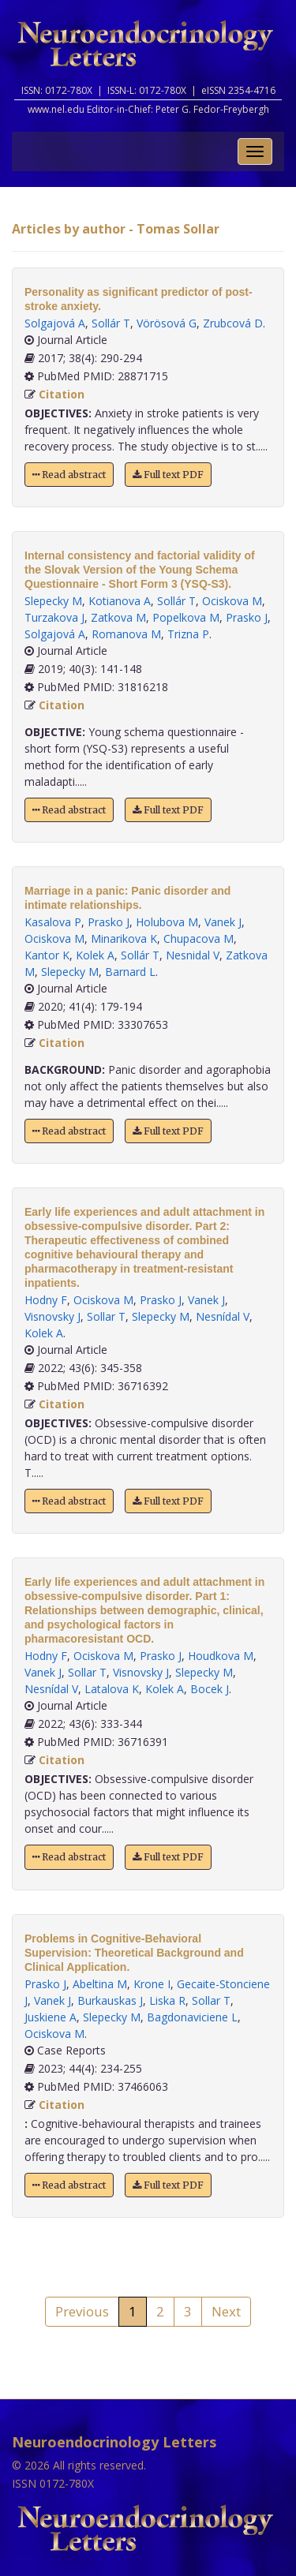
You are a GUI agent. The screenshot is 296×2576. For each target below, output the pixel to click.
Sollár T (111, 323)
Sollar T (106, 1316)
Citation (61, 394)
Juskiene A (50, 2017)
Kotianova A (119, 600)
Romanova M (126, 633)
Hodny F (45, 1299)
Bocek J (209, 1688)
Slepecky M (53, 600)
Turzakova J (54, 617)
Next (226, 2311)
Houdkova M (220, 1655)
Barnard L (130, 971)
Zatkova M (118, 617)
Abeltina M (100, 1983)
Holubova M (167, 921)
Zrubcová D (233, 323)
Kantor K (46, 955)
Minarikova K (124, 938)
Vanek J (223, 921)
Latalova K (111, 1688)
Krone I (151, 1983)
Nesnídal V (222, 1316)
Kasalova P (52, 921)
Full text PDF (168, 474)
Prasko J (247, 617)
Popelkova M (185, 617)
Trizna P (188, 633)
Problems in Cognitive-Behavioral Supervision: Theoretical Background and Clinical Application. (134, 1952)
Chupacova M (198, 938)
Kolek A (95, 955)
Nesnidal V (192, 955)
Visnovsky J (52, 1316)
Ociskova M (232, 600)
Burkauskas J (110, 2000)
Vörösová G (167, 323)
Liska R (167, 2000)
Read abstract (69, 474)
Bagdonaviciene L (192, 2017)
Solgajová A (54, 323)
